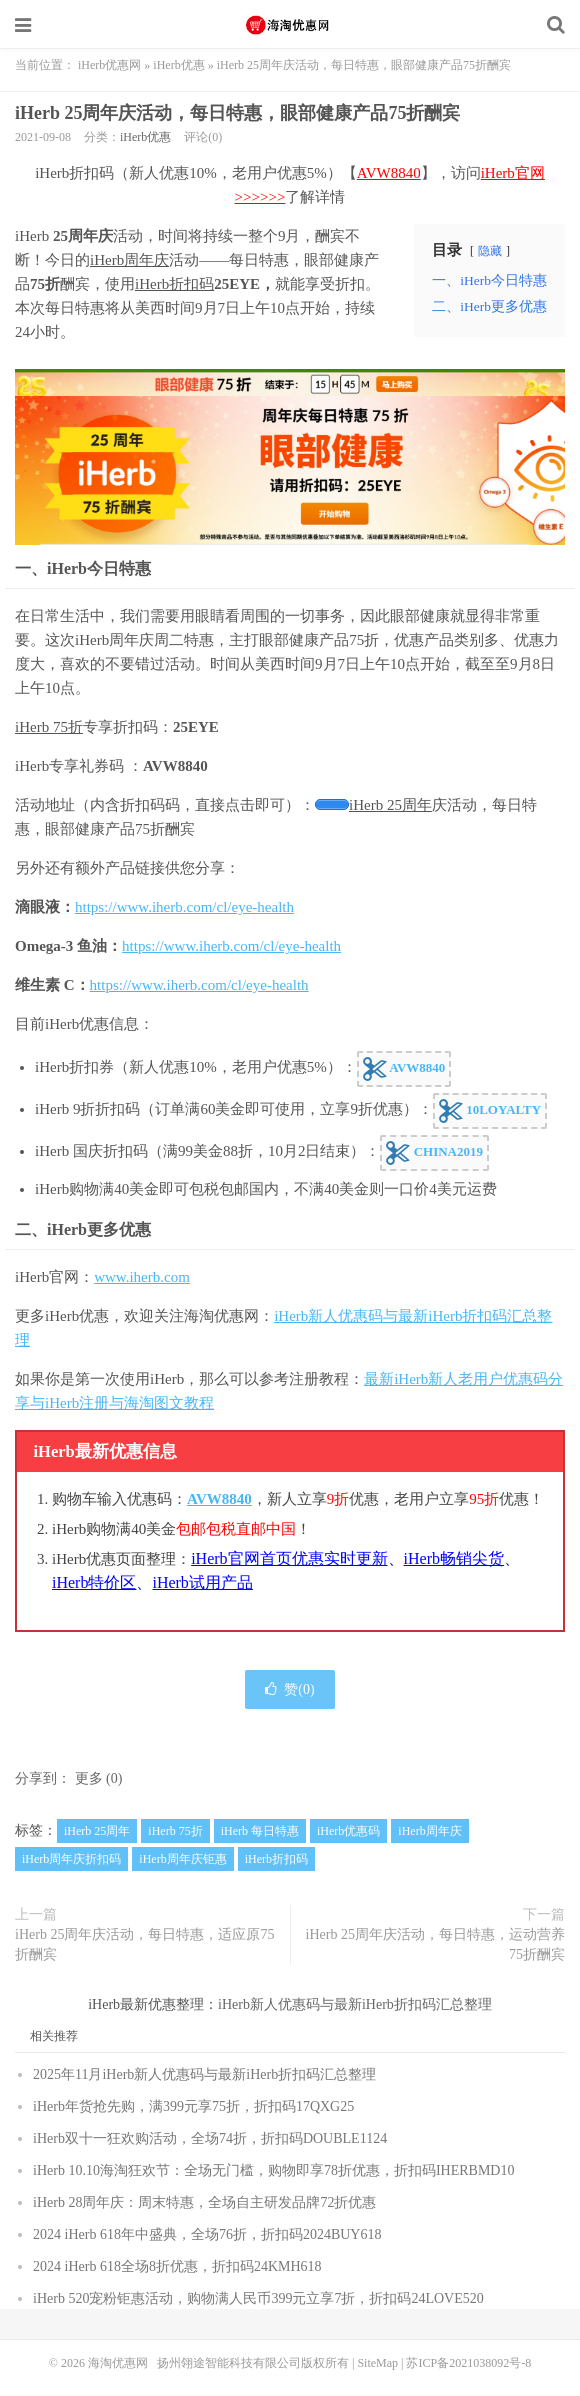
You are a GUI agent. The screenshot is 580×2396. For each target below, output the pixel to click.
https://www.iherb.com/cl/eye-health (184, 907)
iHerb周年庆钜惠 (182, 1859)
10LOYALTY (490, 1111)
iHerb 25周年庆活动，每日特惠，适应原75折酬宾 (144, 1944)
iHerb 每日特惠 (260, 1831)
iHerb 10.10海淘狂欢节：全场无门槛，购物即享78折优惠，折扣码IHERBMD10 (273, 2170)
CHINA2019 (434, 1153)
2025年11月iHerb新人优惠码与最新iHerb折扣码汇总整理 (204, 2074)
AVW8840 (389, 173)
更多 (89, 1778)
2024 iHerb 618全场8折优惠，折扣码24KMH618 (177, 2266)
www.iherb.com (142, 1277)
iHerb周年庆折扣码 (71, 1859)
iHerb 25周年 (390, 805)
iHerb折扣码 (174, 284)
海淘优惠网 (290, 25)
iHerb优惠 (178, 65)
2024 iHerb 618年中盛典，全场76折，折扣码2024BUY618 (207, 2234)
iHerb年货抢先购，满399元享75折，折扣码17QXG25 (193, 2106)
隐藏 (490, 251)
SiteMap (377, 2363)
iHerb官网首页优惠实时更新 (289, 1558)
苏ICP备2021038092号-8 (468, 2363)
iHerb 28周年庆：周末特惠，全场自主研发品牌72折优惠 (204, 2202)
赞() (289, 1689)
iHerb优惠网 (109, 65)
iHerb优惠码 (348, 1831)
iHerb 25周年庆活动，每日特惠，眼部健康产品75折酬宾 (238, 113)
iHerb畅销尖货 (454, 1558)
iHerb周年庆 (129, 260)
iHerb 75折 (49, 727)
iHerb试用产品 (202, 1582)
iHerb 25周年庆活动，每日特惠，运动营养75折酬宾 (435, 1944)
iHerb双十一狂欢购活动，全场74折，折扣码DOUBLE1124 (210, 2138)
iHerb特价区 (94, 1582)
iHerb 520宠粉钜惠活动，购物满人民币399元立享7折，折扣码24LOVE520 (258, 2298)
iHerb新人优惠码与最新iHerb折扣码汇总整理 (355, 2004)
